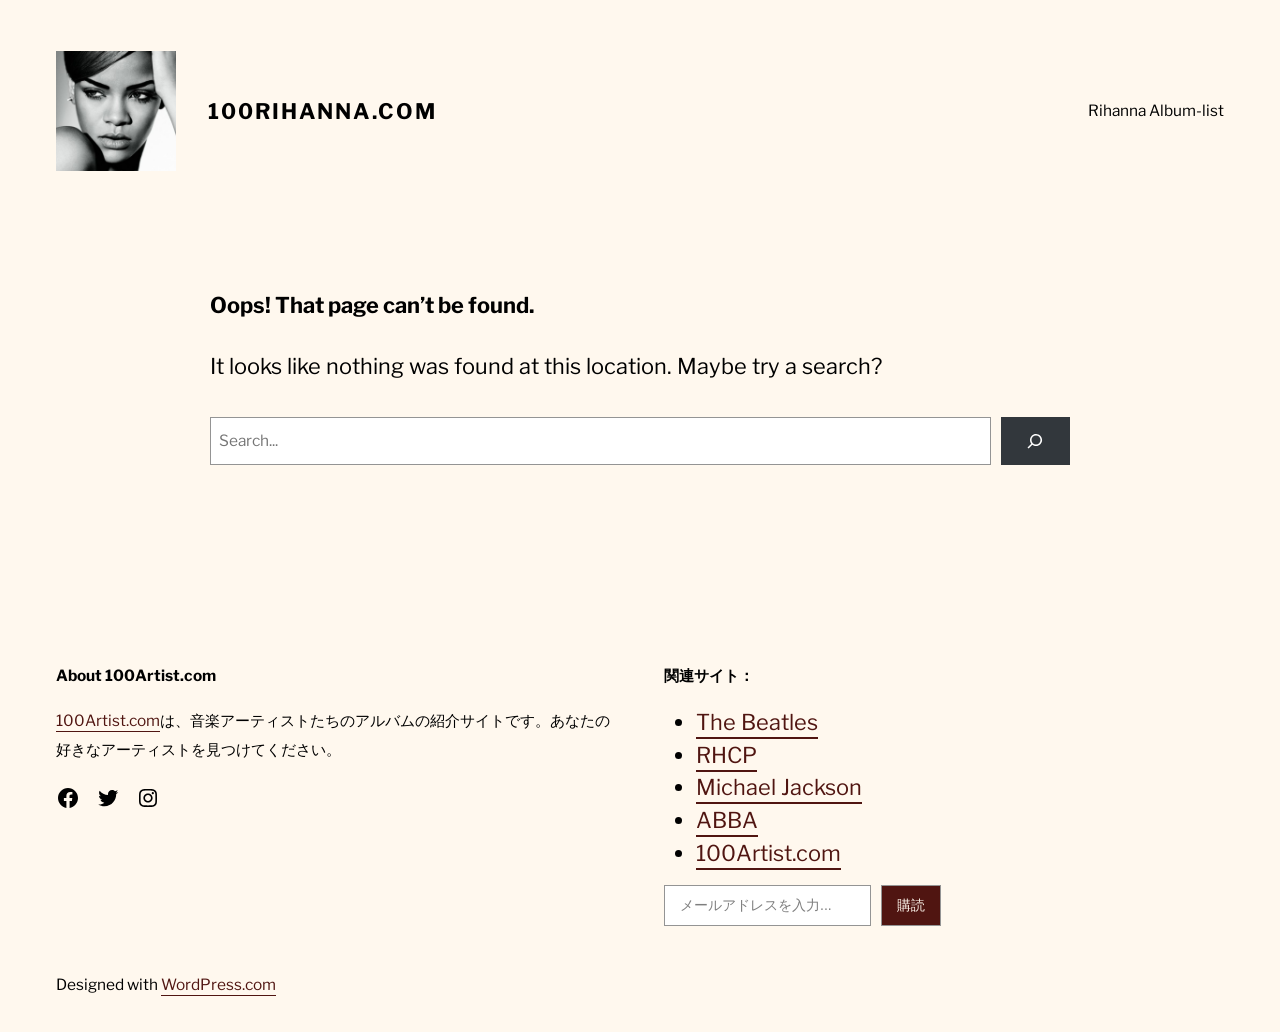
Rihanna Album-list (1156, 110)
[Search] (1035, 441)
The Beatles (757, 722)
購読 (911, 904)
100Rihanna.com (322, 111)
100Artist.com (108, 720)
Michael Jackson (779, 787)
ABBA (727, 820)
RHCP (726, 755)
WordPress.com (218, 984)
